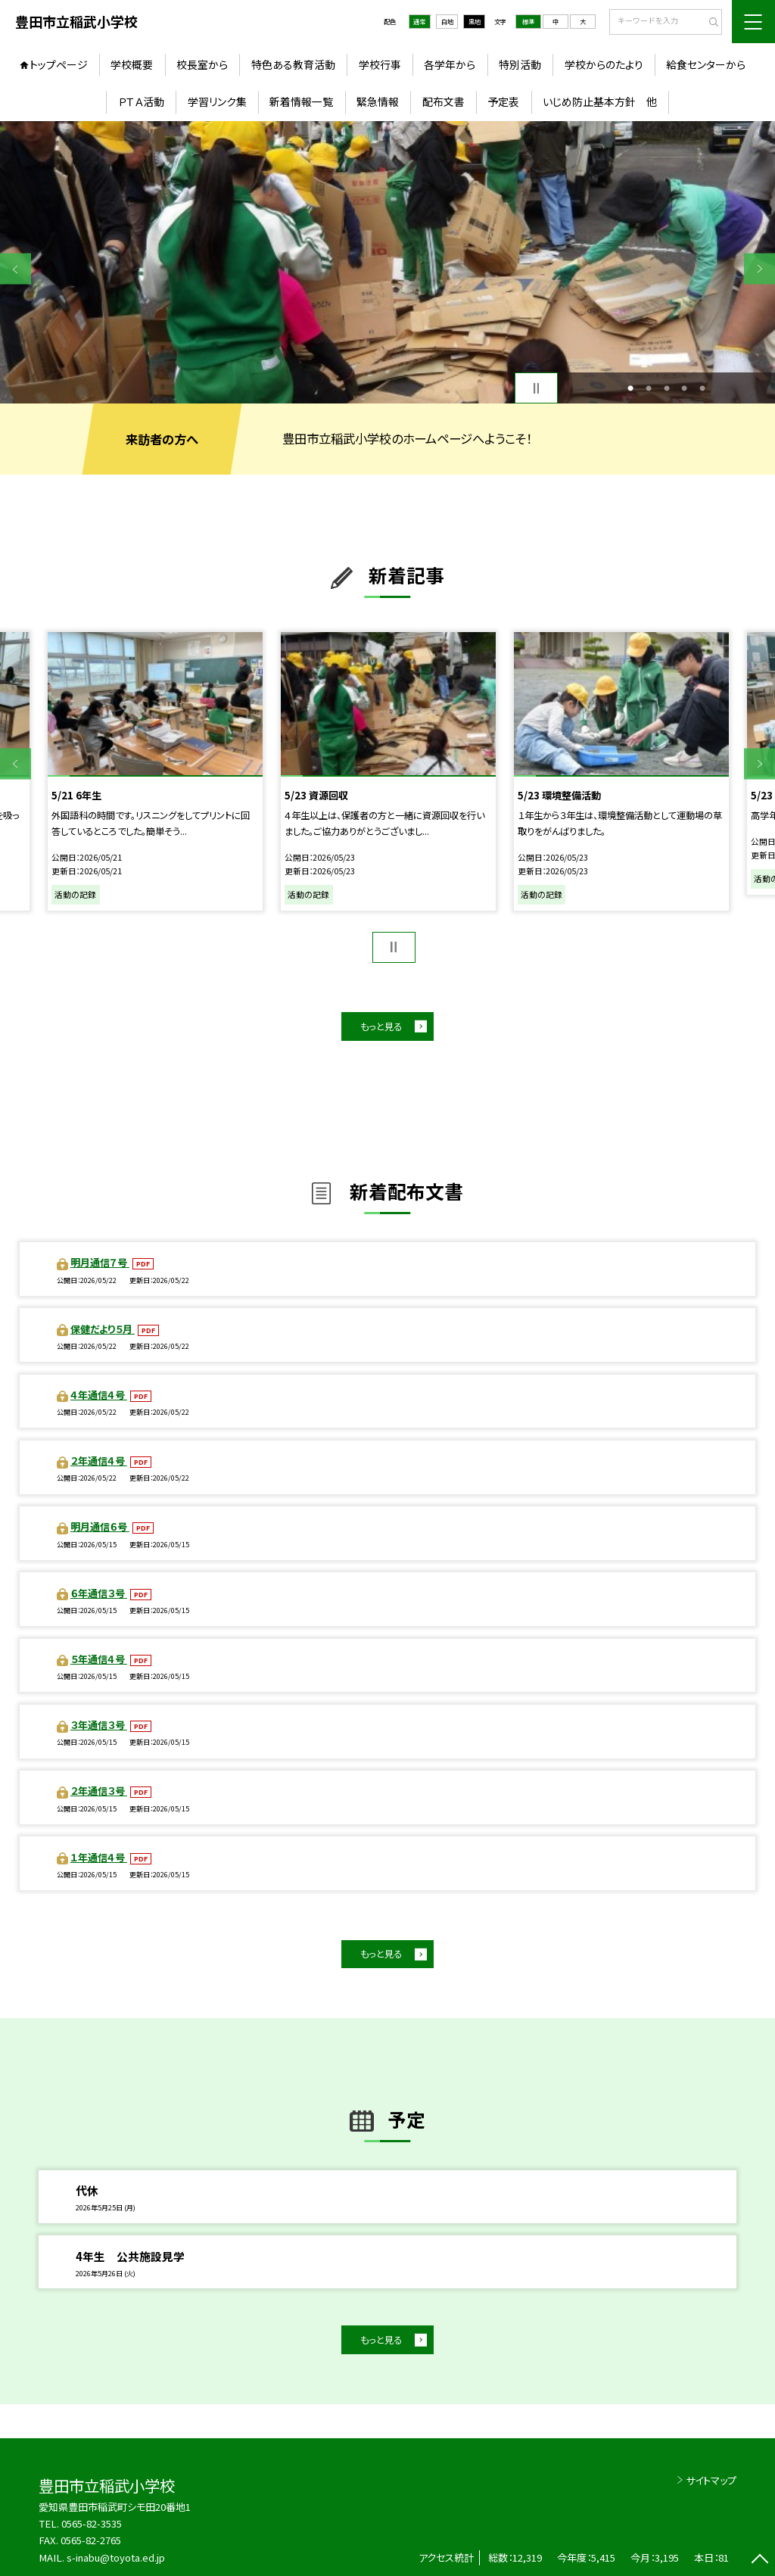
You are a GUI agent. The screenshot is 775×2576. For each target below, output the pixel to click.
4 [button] (684, 388)
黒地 (474, 21)
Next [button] (759, 269)
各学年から (449, 64)
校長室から (202, 64)
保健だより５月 (102, 1329)
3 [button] (667, 388)
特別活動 (520, 64)
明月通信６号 (99, 1526)
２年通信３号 (98, 1790)
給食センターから (705, 64)
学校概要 (131, 64)
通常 (419, 21)
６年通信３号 (98, 1593)
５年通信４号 (98, 1659)
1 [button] (630, 388)
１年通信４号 (98, 1857)
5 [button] (702, 388)
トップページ (59, 64)
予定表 (503, 101)
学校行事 (380, 64)
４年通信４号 (98, 1395)
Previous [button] (15, 269)
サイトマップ (711, 2480)
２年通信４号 (98, 1460)
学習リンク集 (217, 101)
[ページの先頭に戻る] (759, 2560)
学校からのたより (604, 64)
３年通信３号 (98, 1725)
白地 (447, 21)
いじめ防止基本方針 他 (600, 101)
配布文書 (443, 101)
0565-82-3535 (91, 2523)
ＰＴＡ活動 (141, 101)
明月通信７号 (99, 1262)
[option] (387, 262)
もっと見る (381, 1026)
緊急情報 (377, 101)
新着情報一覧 (301, 101)
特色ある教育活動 (293, 64)
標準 (528, 21)
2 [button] (649, 388)
